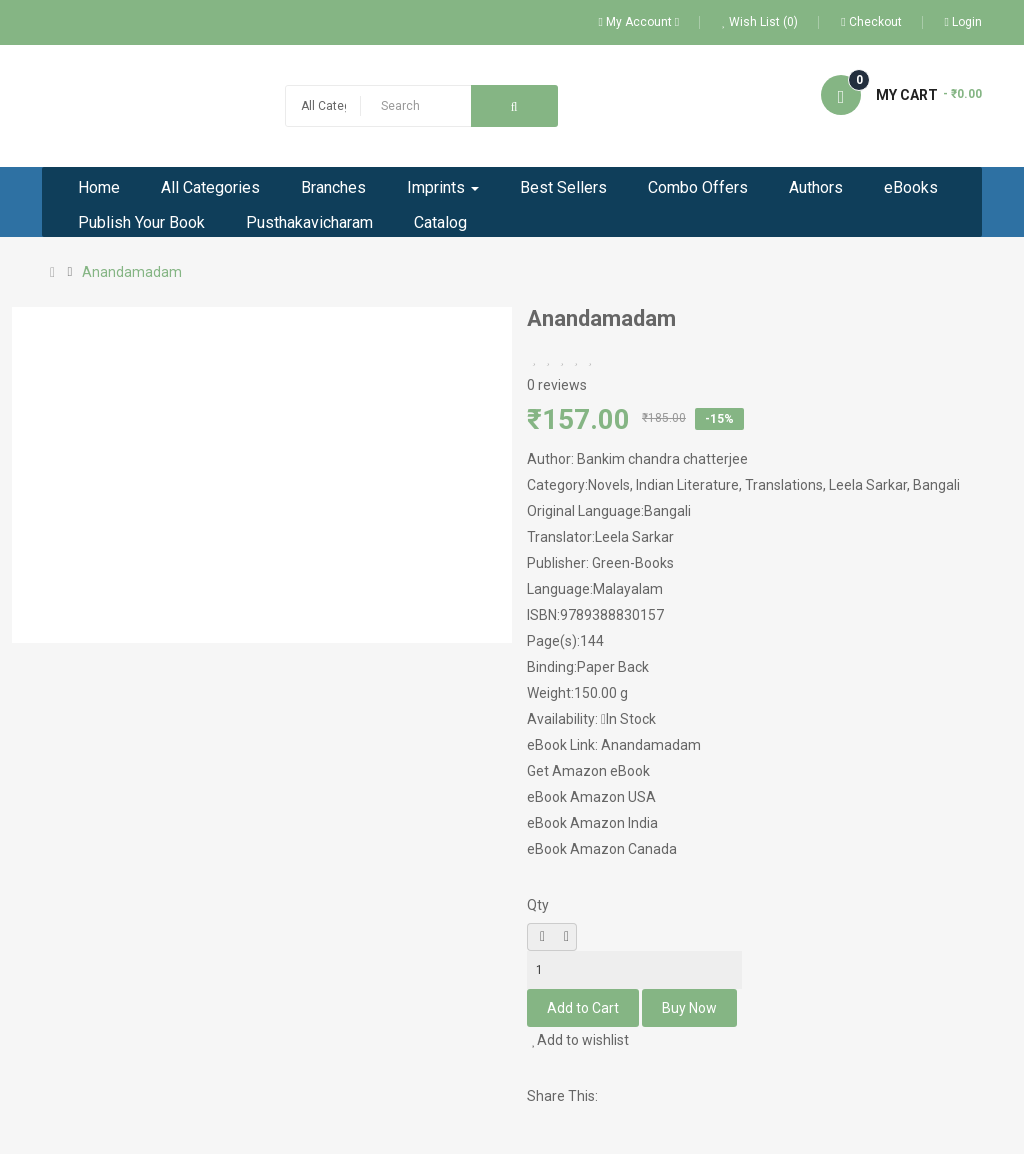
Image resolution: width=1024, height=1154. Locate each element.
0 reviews (557, 385)
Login (963, 22)
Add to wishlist (580, 1040)
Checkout (871, 22)
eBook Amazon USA (591, 797)
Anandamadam (132, 272)
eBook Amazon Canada (602, 849)
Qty (538, 905)
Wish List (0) (760, 22)
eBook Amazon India (592, 823)
